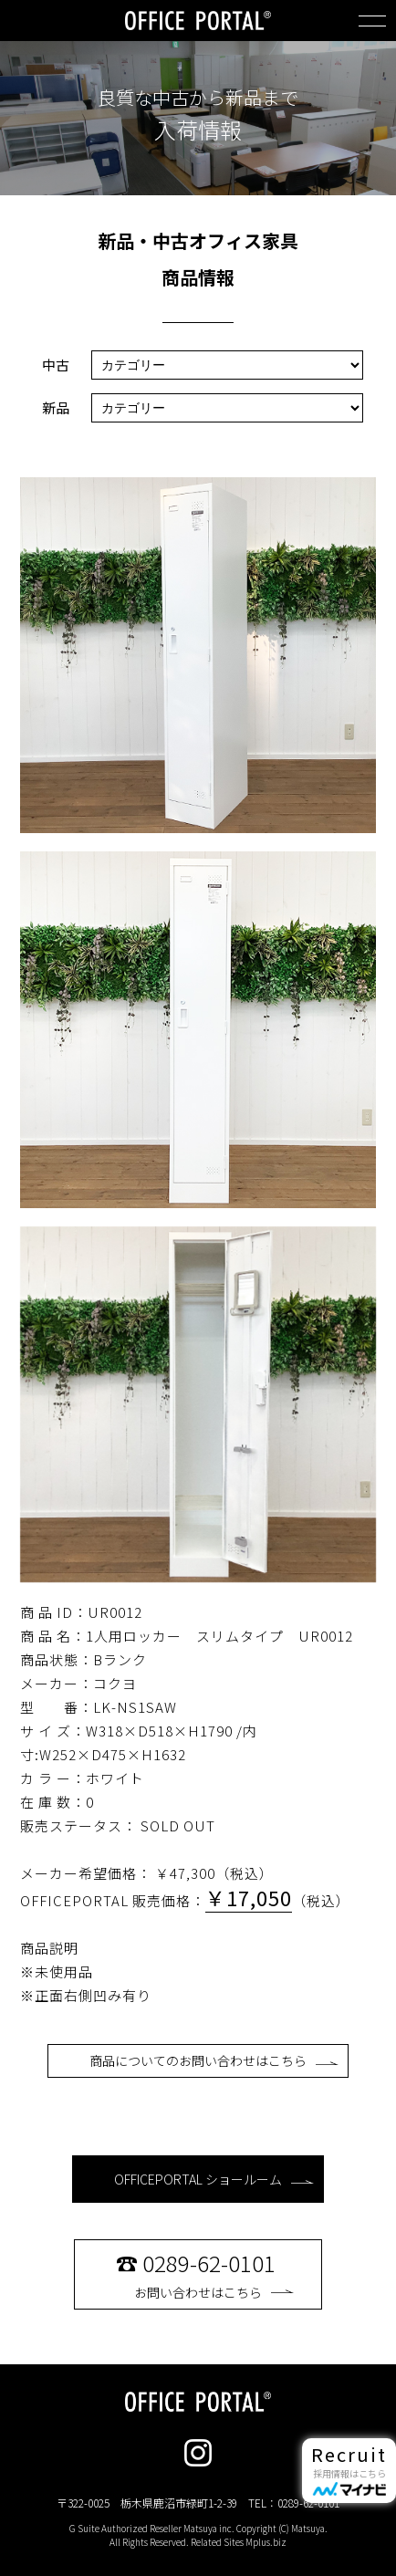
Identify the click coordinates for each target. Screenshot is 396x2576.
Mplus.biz (266, 2542)
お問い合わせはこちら (214, 2274)
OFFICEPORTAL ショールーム (214, 2179)
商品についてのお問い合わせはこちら (214, 2060)
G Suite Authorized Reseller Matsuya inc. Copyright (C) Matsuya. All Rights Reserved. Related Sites (198, 2535)
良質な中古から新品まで (198, 98)
